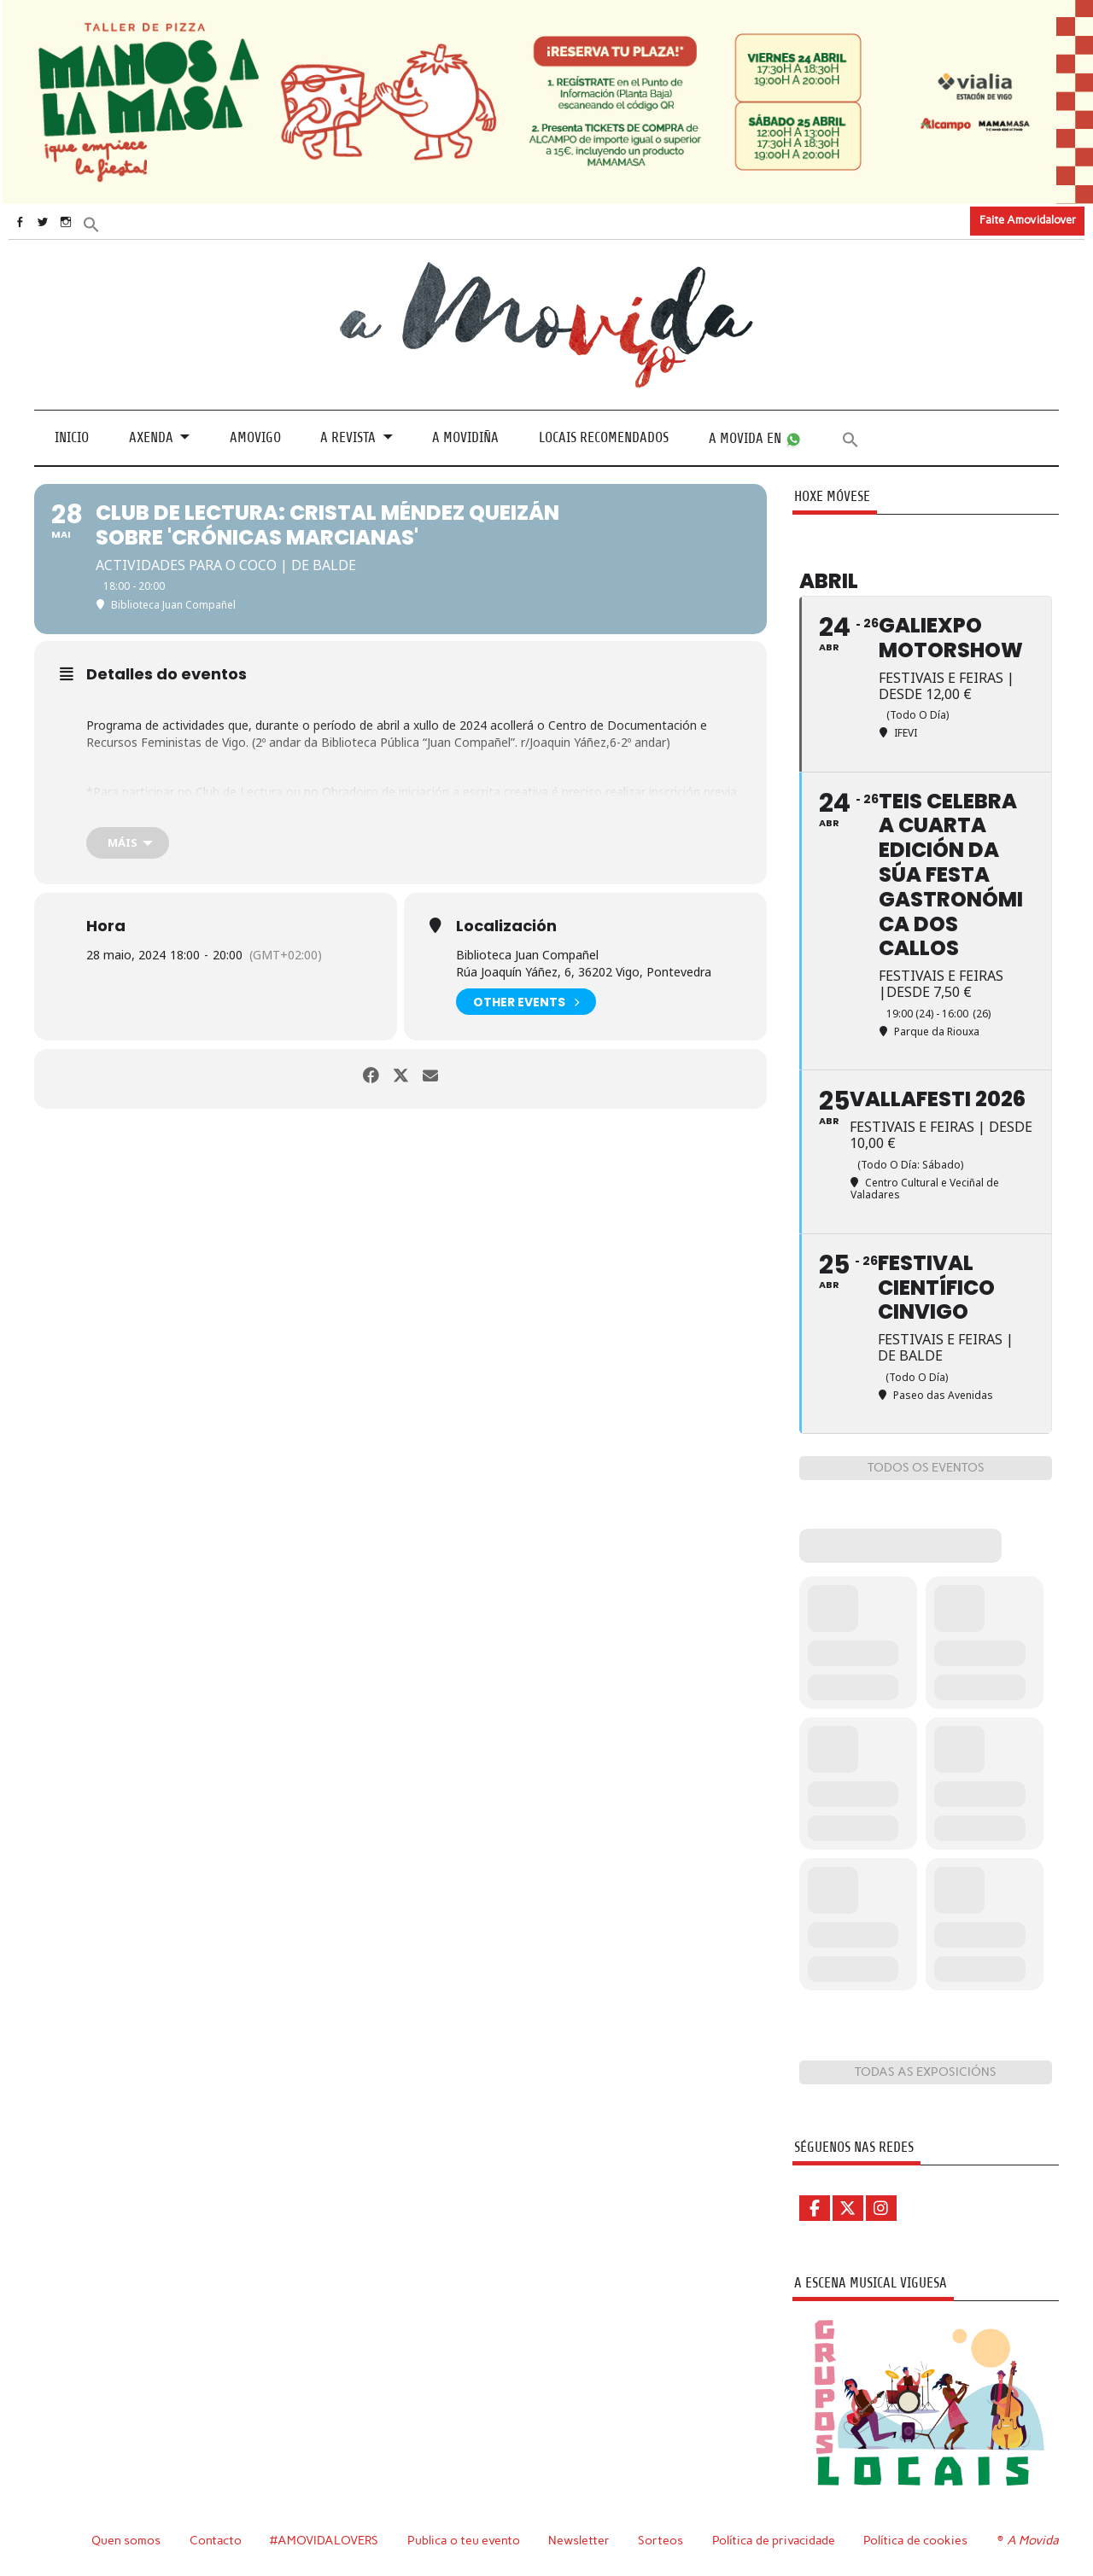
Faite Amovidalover (1027, 219)
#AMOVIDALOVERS (322, 2539)
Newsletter (578, 2539)
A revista (348, 437)
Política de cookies (917, 2539)
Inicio (72, 437)
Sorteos (659, 2539)
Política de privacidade (774, 2539)
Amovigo (255, 437)
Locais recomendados (604, 437)
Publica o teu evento (462, 2539)
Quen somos (121, 2539)
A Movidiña (465, 437)
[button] (125, 223)
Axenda (151, 437)
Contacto (212, 2539)
